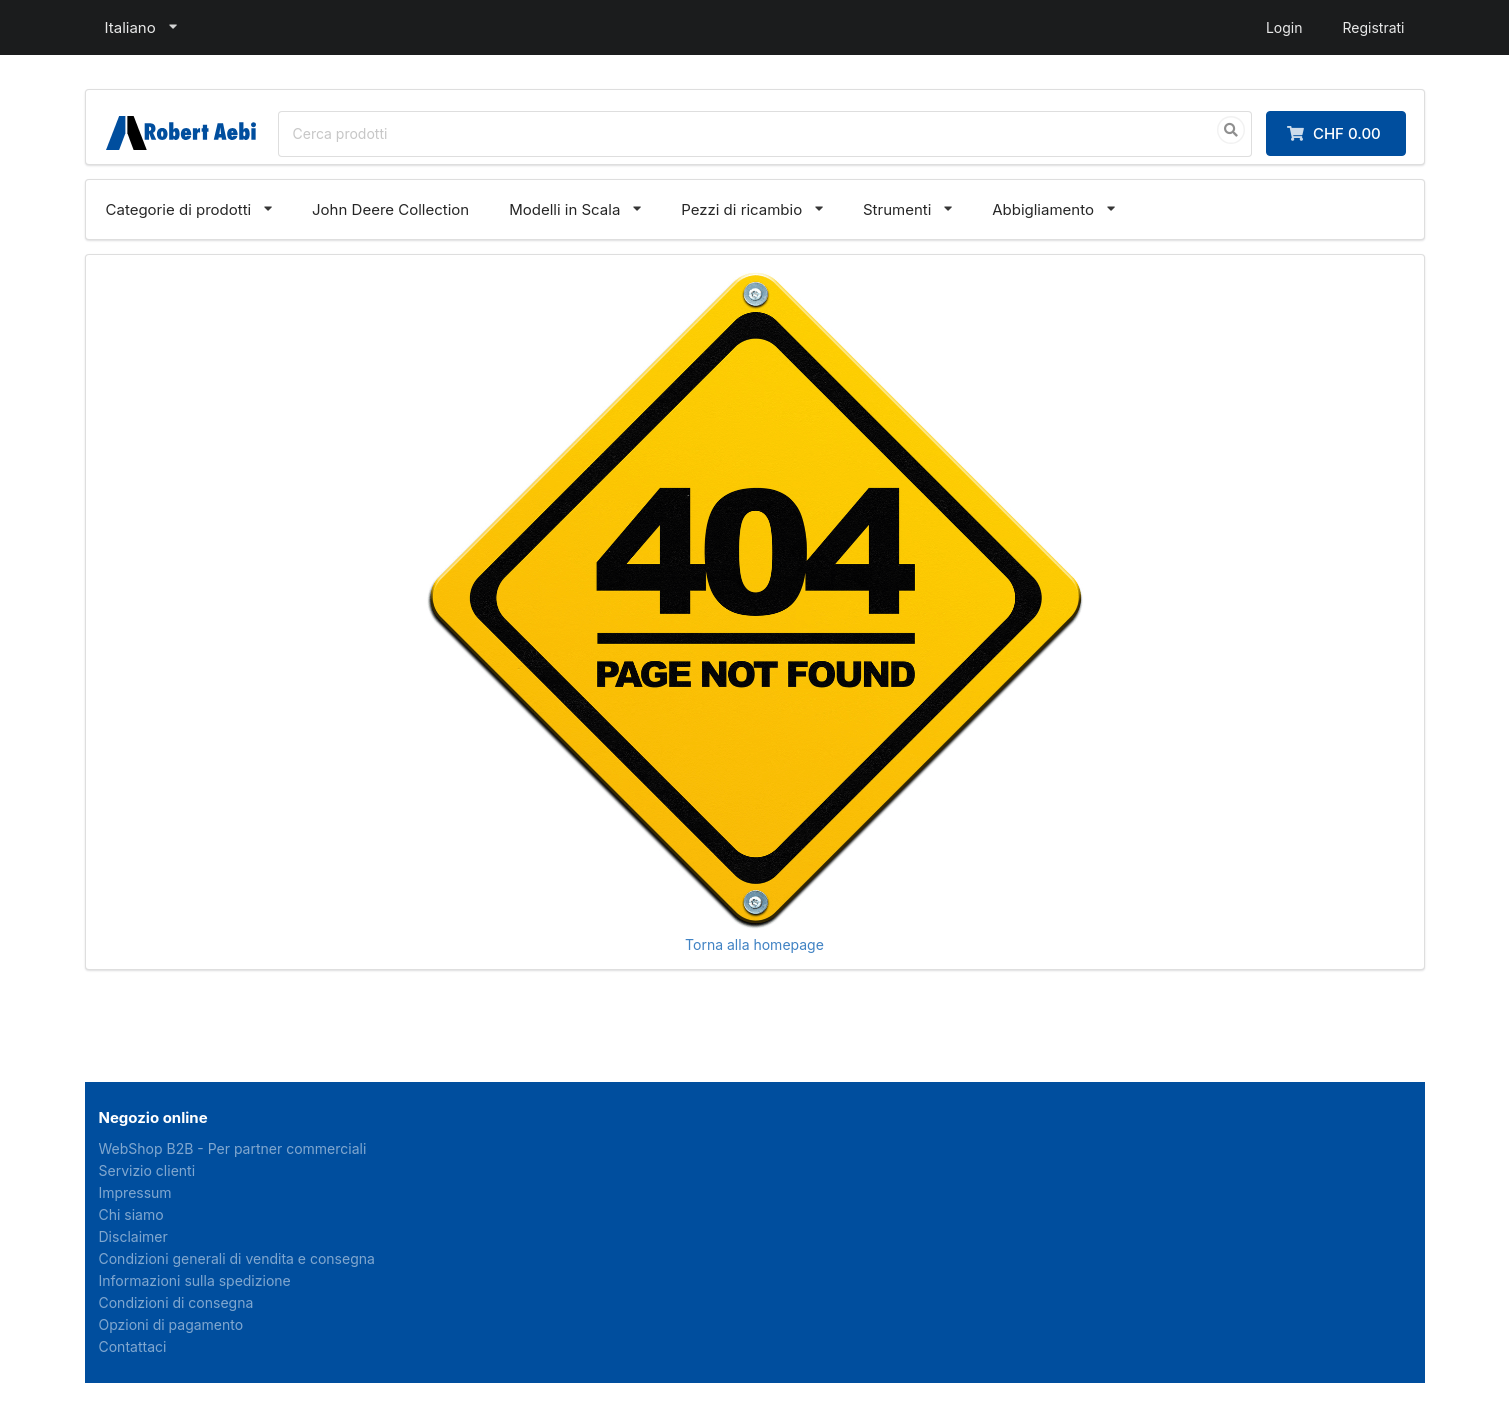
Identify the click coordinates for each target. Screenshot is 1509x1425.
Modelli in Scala (564, 209)
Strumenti (897, 209)
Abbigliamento (1043, 209)
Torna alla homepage (754, 944)
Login (1284, 27)
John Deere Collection (390, 209)
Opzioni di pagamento (171, 1324)
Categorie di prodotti (179, 209)
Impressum (135, 1192)
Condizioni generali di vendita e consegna (237, 1258)
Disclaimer (133, 1236)
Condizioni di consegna (176, 1302)
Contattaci (133, 1346)
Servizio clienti (147, 1170)
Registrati (1373, 27)
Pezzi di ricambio (741, 209)
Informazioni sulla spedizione (195, 1280)
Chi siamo (131, 1214)
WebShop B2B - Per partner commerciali (233, 1149)
